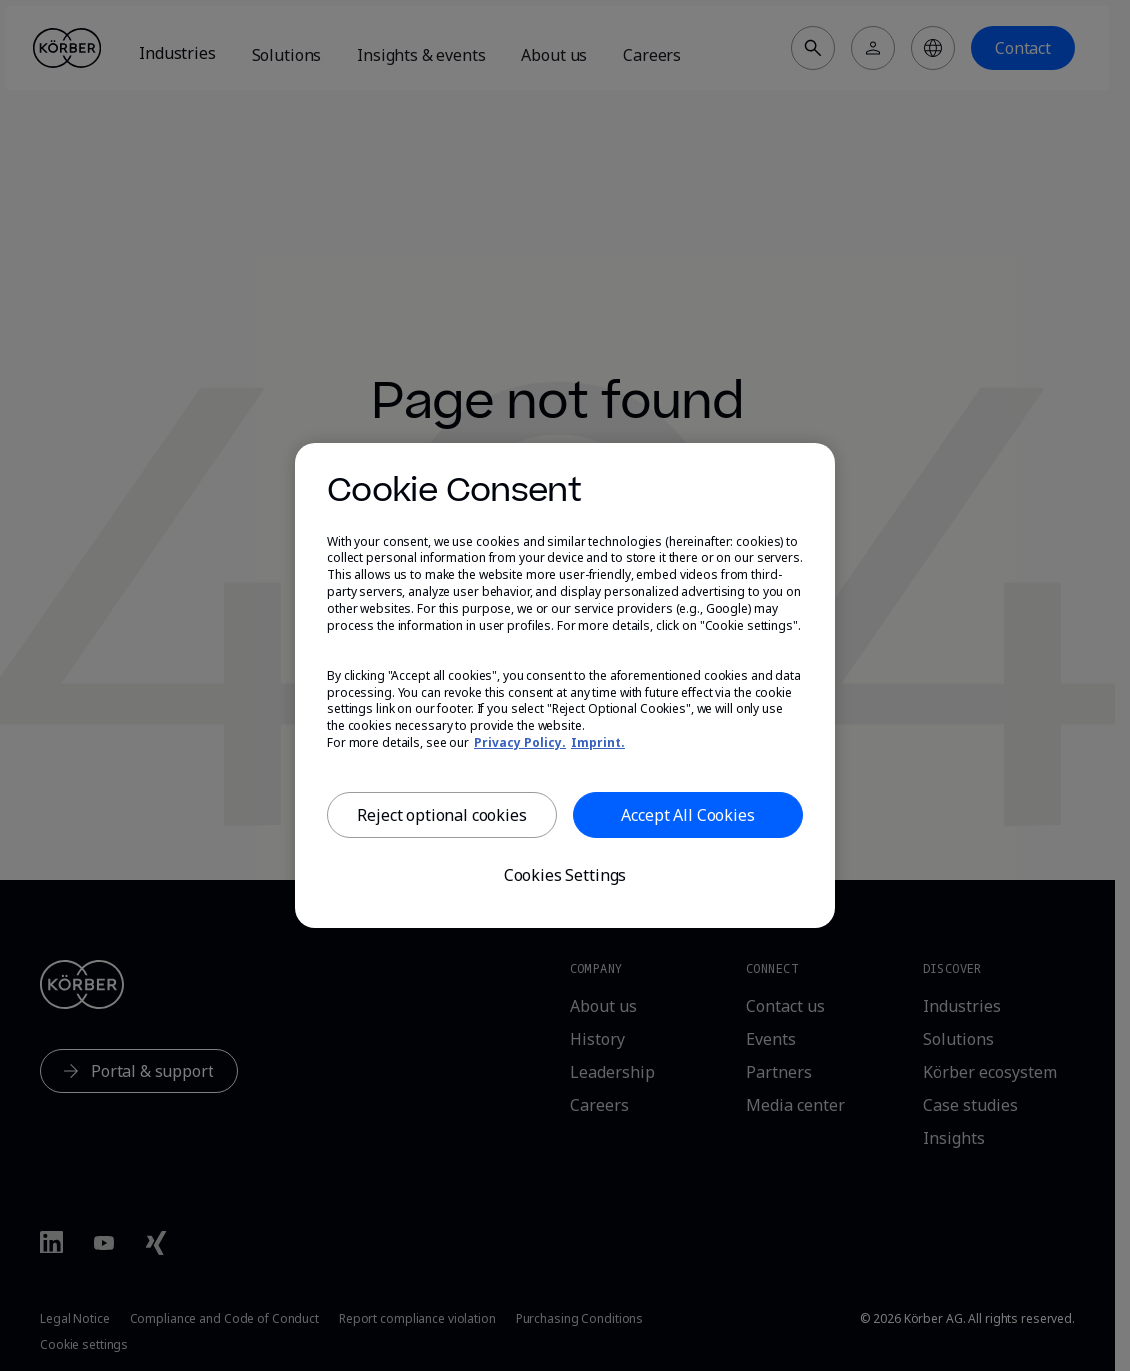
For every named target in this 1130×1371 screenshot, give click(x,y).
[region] (565, 685)
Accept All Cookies (687, 815)
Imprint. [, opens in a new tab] (598, 742)
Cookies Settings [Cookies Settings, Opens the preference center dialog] (565, 875)
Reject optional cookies (441, 815)
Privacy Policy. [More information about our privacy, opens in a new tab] (520, 742)
